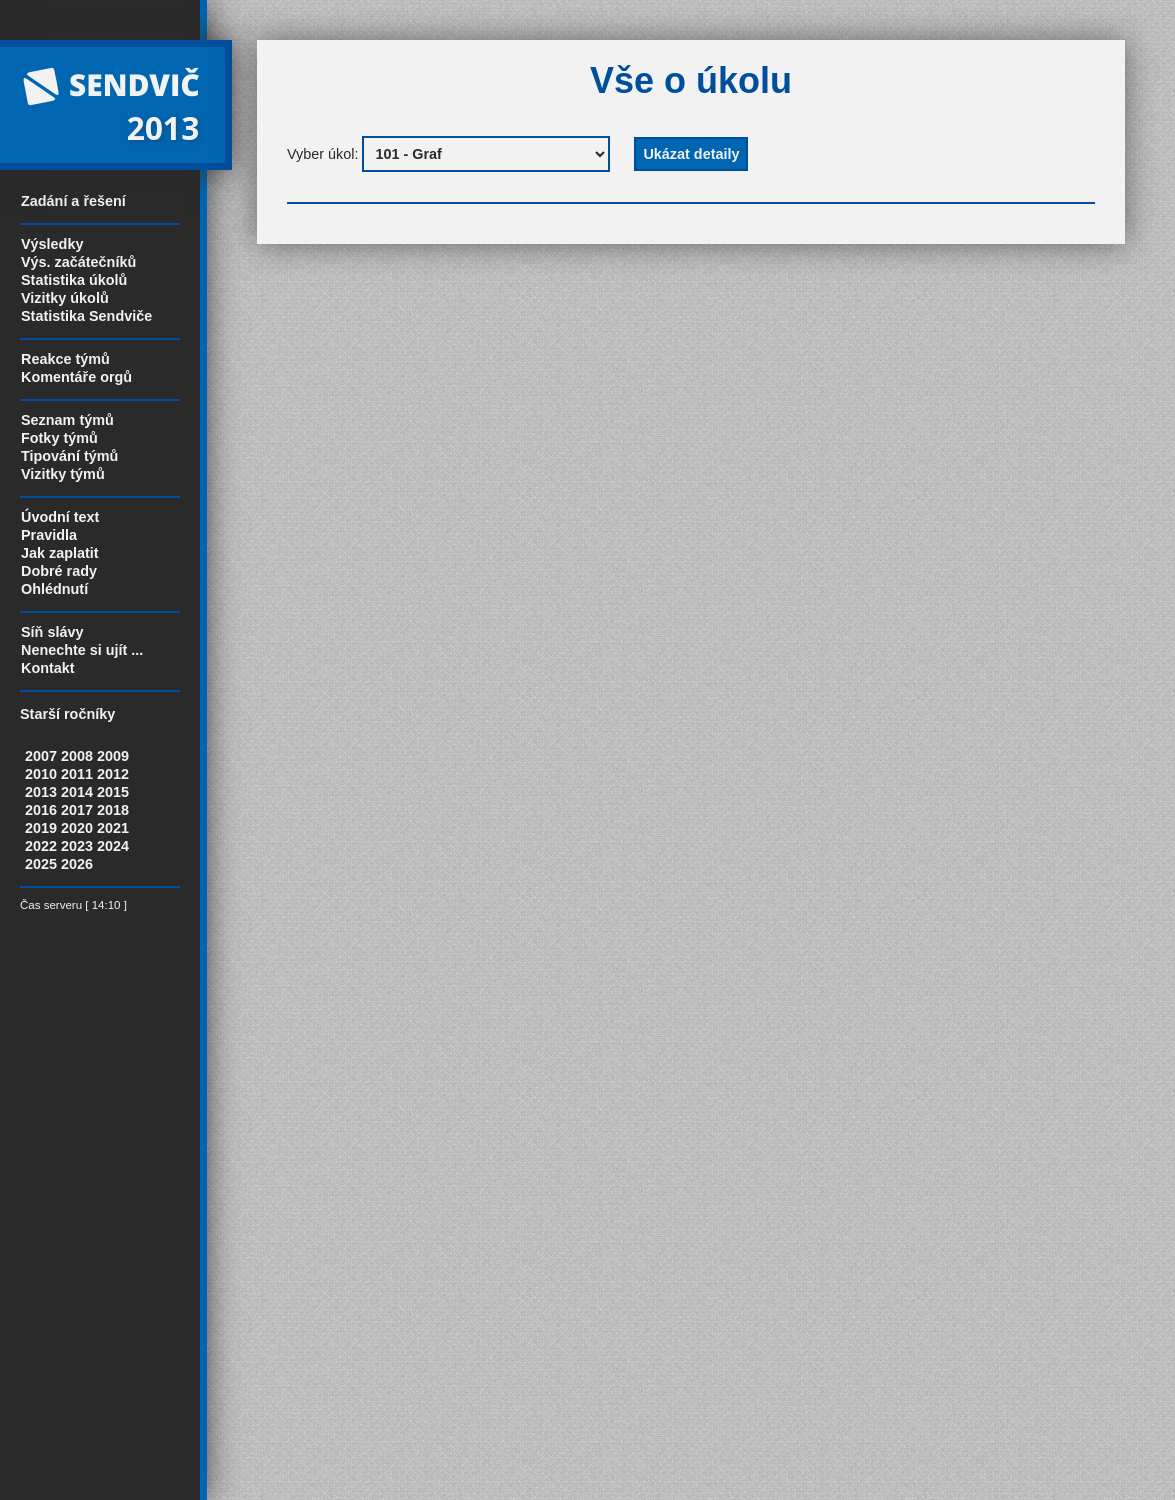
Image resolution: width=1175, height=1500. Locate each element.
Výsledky (52, 244)
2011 (77, 774)
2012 (113, 774)
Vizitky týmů (63, 474)
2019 (41, 828)
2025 (41, 864)
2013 (41, 792)
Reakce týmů (65, 359)
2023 (77, 846)
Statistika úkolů (74, 280)
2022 (41, 846)
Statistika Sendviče (86, 316)
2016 (41, 810)
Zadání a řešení (73, 201)
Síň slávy (52, 632)
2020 (77, 828)
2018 (113, 810)
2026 (77, 864)
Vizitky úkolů (65, 298)
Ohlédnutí (54, 589)
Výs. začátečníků (78, 262)
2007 (41, 756)
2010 (41, 774)
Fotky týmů (59, 438)
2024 (113, 846)
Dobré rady (59, 571)
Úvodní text (60, 517)
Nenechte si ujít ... (82, 650)
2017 (77, 810)
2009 (113, 756)
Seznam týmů (67, 420)
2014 (77, 792)
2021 (113, 828)
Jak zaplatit (60, 553)
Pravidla (49, 535)
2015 (113, 792)
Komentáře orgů (76, 377)
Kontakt (48, 668)
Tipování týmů (69, 456)
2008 (77, 756)
